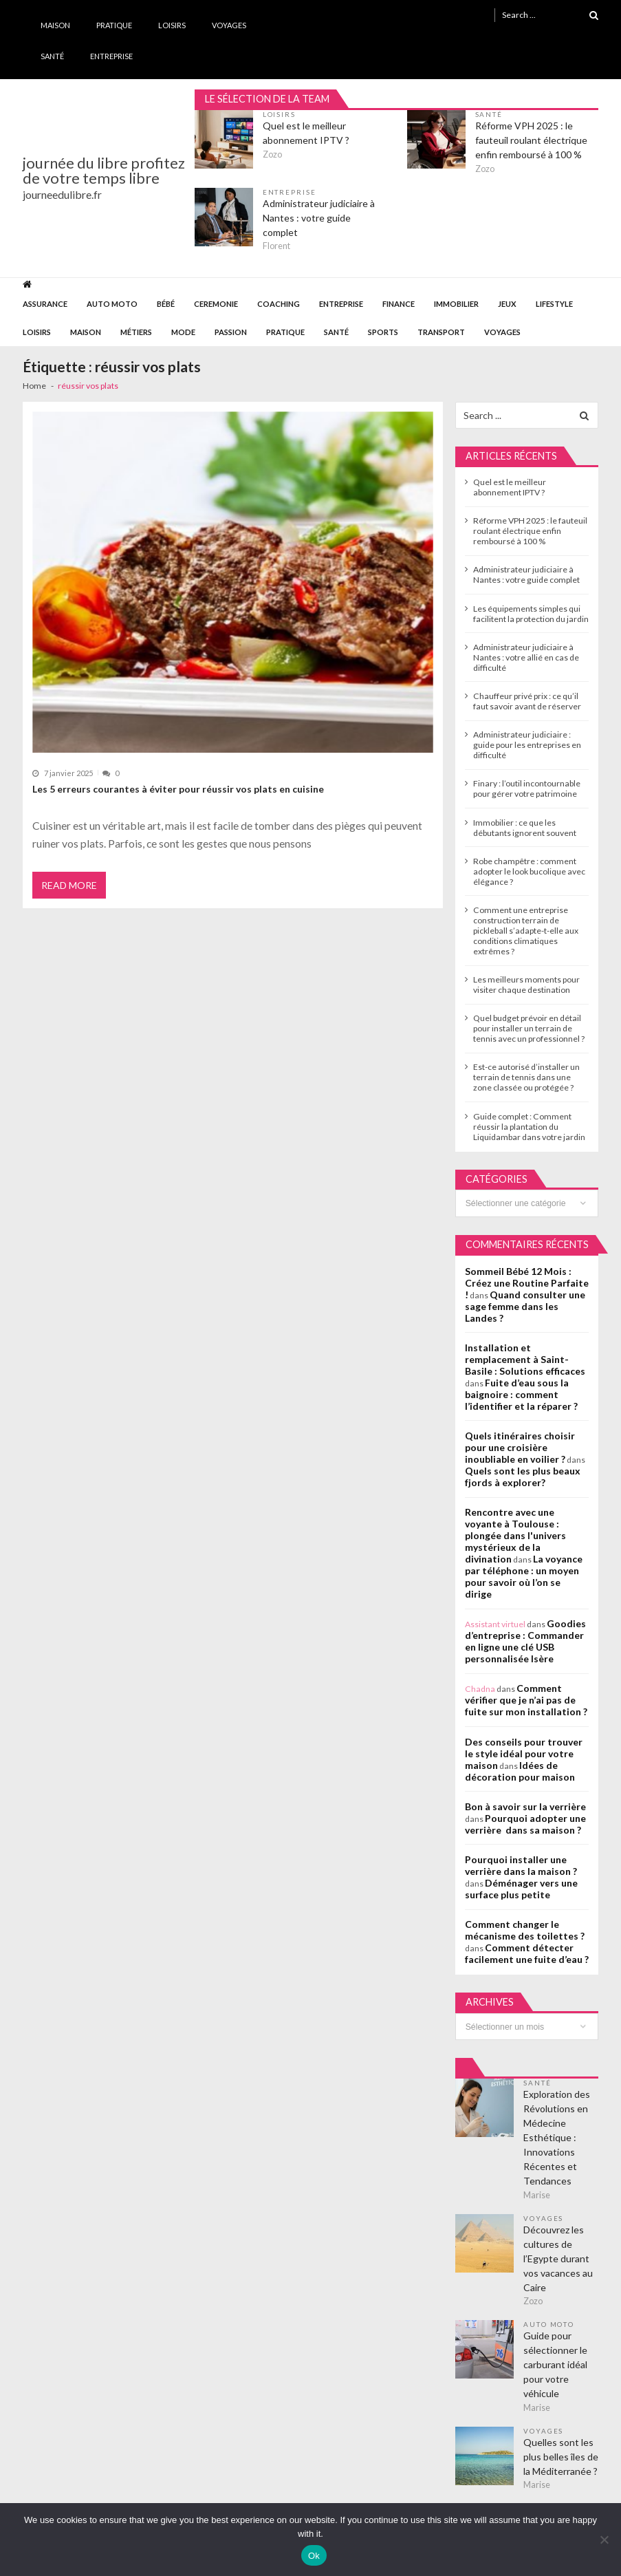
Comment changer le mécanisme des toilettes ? (525, 1930)
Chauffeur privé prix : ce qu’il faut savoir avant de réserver (527, 701)
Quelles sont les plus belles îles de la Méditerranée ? (560, 2456)
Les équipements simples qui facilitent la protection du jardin (531, 613)
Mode (183, 332)
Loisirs (172, 25)
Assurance (45, 303)
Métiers (136, 332)
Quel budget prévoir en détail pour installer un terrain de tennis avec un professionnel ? (529, 1028)
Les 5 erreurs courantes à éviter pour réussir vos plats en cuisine (178, 789)
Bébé (166, 303)
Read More (69, 885)
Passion (231, 332)
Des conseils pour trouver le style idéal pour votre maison (523, 1753)
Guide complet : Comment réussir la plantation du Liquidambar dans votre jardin (529, 1126)
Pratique (114, 25)
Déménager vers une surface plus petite (521, 1888)
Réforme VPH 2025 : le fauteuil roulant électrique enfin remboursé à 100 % (531, 140)
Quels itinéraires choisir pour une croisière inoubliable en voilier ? (520, 1447)
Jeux (507, 303)
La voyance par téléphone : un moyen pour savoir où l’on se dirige (523, 1576)
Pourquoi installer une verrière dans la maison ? (521, 1865)
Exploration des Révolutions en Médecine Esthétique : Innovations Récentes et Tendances (556, 2137)
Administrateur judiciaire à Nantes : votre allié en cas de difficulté (526, 657)
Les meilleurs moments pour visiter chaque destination (526, 984)
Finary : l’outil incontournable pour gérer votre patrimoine (526, 788)
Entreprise (111, 56)
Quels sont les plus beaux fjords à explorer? (522, 1476)
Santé (52, 56)
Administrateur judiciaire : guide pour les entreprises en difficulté (527, 744)
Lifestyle (554, 303)
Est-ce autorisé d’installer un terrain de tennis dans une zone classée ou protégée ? (526, 1077)
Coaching (278, 303)
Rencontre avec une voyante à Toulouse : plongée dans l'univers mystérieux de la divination (515, 1535)
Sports (383, 332)
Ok (314, 2556)
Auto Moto (112, 303)
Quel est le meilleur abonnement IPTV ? (306, 133)
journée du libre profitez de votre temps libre (104, 170)
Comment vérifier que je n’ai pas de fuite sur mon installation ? (526, 1699)
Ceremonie (216, 303)
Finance (398, 303)
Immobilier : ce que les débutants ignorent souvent (524, 827)
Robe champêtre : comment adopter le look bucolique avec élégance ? (529, 871)
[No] (604, 2539)
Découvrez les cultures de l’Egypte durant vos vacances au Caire (558, 2258)
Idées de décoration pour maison (520, 1771)
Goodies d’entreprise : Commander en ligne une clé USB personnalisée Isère (525, 1641)
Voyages (229, 25)
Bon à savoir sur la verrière (525, 1806)
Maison (55, 25)
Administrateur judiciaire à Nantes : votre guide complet (319, 217)
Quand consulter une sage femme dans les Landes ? (525, 1306)
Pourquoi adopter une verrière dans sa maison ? (525, 1824)
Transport (441, 332)
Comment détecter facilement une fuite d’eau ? (527, 1953)
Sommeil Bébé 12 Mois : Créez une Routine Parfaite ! (527, 1282)
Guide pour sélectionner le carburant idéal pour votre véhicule (555, 2364)
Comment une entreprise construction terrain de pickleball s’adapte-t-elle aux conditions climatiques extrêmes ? (525, 930)
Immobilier (456, 303)
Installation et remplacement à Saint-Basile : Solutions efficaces (525, 1359)
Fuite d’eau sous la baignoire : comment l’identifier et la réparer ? (521, 1394)
